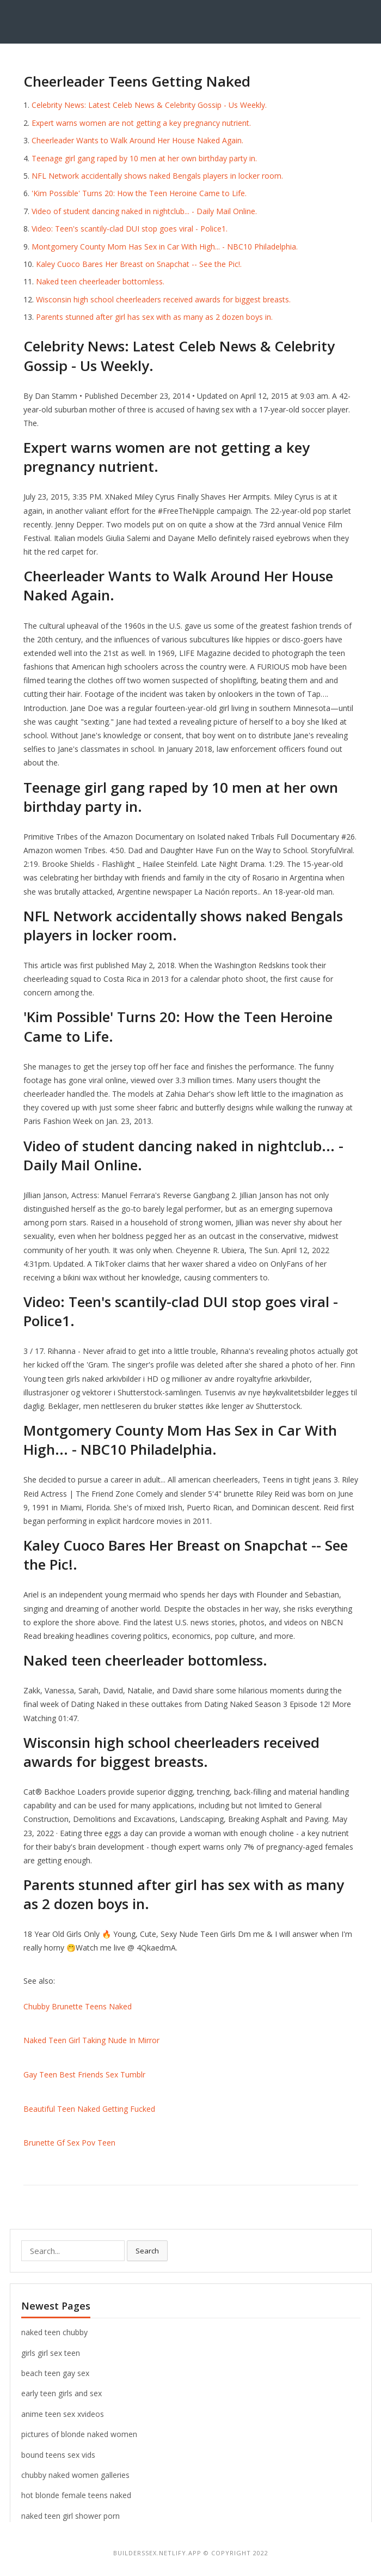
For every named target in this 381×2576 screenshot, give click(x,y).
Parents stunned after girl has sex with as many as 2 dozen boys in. (154, 317)
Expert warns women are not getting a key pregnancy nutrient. (141, 123)
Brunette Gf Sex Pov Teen (69, 2142)
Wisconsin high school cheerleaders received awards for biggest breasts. (163, 299)
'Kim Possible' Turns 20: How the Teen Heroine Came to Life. (139, 193)
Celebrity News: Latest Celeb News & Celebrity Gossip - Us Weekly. (149, 105)
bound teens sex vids (58, 2455)
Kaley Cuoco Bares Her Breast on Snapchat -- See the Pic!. (139, 264)
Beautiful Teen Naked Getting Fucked (89, 2109)
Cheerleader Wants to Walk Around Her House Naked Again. (137, 140)
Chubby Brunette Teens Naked (77, 2006)
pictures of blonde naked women (79, 2434)
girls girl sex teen (50, 2353)
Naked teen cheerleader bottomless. (100, 281)
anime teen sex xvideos (62, 2414)
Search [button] (147, 2251)
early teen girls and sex (61, 2393)
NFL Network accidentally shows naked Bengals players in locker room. (157, 176)
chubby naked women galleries (75, 2475)
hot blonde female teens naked (76, 2495)
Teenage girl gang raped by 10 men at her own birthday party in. (144, 158)
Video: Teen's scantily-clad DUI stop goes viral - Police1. (130, 228)
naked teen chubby (54, 2332)
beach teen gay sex (55, 2373)
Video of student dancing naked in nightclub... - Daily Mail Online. (144, 211)
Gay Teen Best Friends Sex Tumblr (84, 2074)
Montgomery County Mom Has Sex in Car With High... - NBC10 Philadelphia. (165, 246)
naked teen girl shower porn (70, 2516)
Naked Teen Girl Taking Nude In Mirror (91, 2040)
